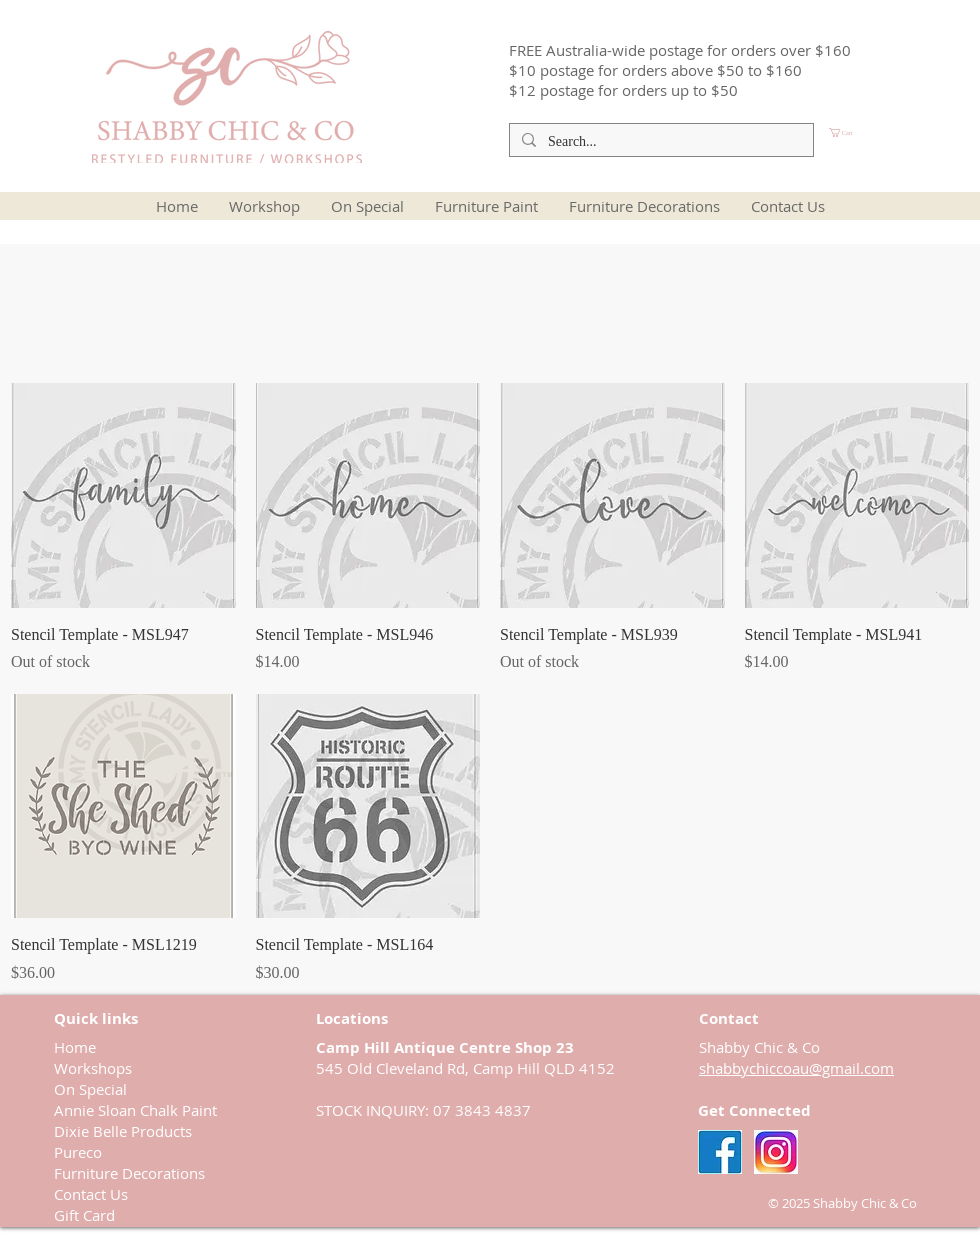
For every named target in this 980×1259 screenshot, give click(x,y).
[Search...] (659, 142)
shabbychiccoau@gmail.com (796, 1068)
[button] (875, 132)
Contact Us (91, 1194)
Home (75, 1047)
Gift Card (84, 1215)
